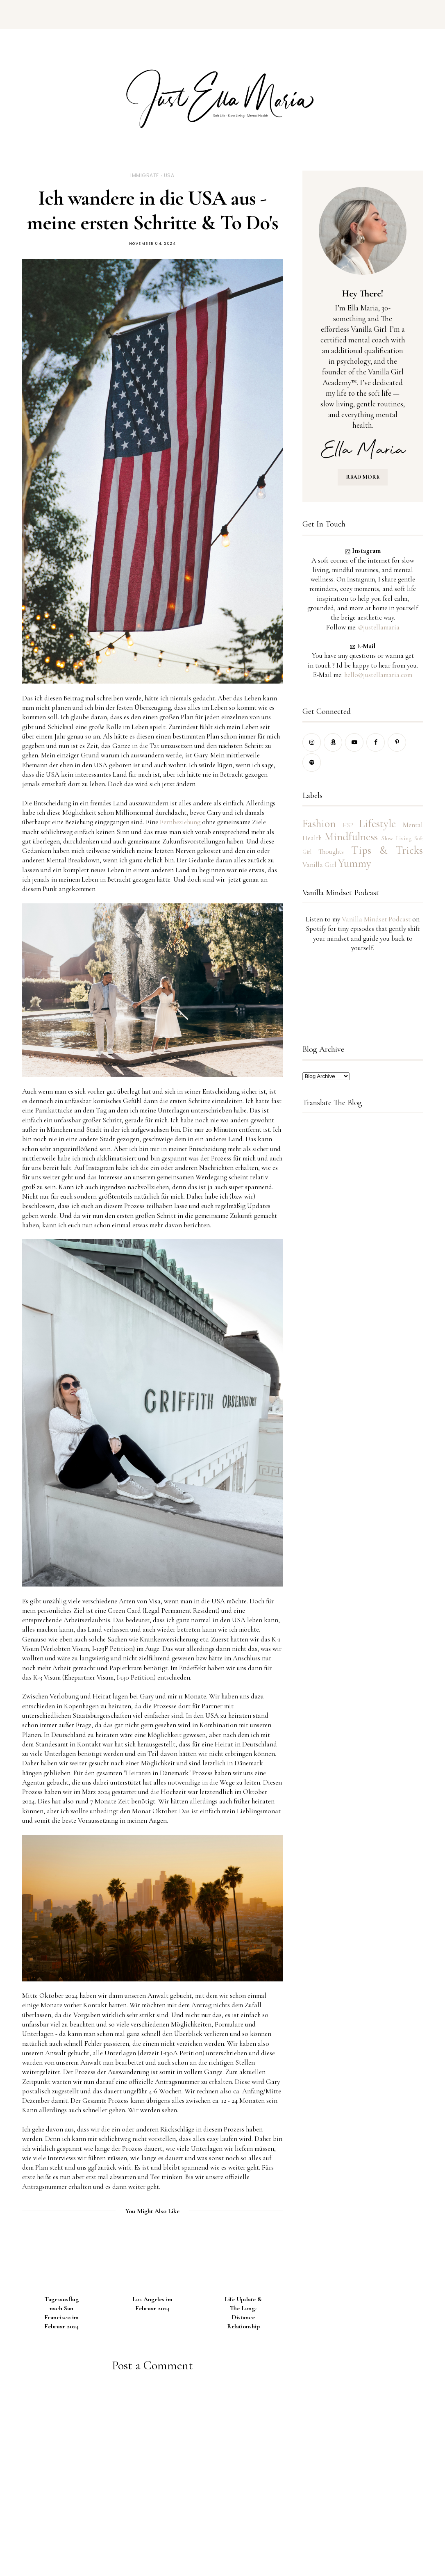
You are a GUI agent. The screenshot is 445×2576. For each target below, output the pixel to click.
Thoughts (331, 851)
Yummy (354, 863)
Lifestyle (377, 823)
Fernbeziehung (180, 822)
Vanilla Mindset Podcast (376, 919)
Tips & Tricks (387, 850)
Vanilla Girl (319, 864)
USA (169, 175)
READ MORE (362, 477)
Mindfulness (351, 836)
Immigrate (144, 175)
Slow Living (396, 838)
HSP (348, 825)
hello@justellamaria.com (378, 674)
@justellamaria (379, 627)
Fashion (319, 823)
